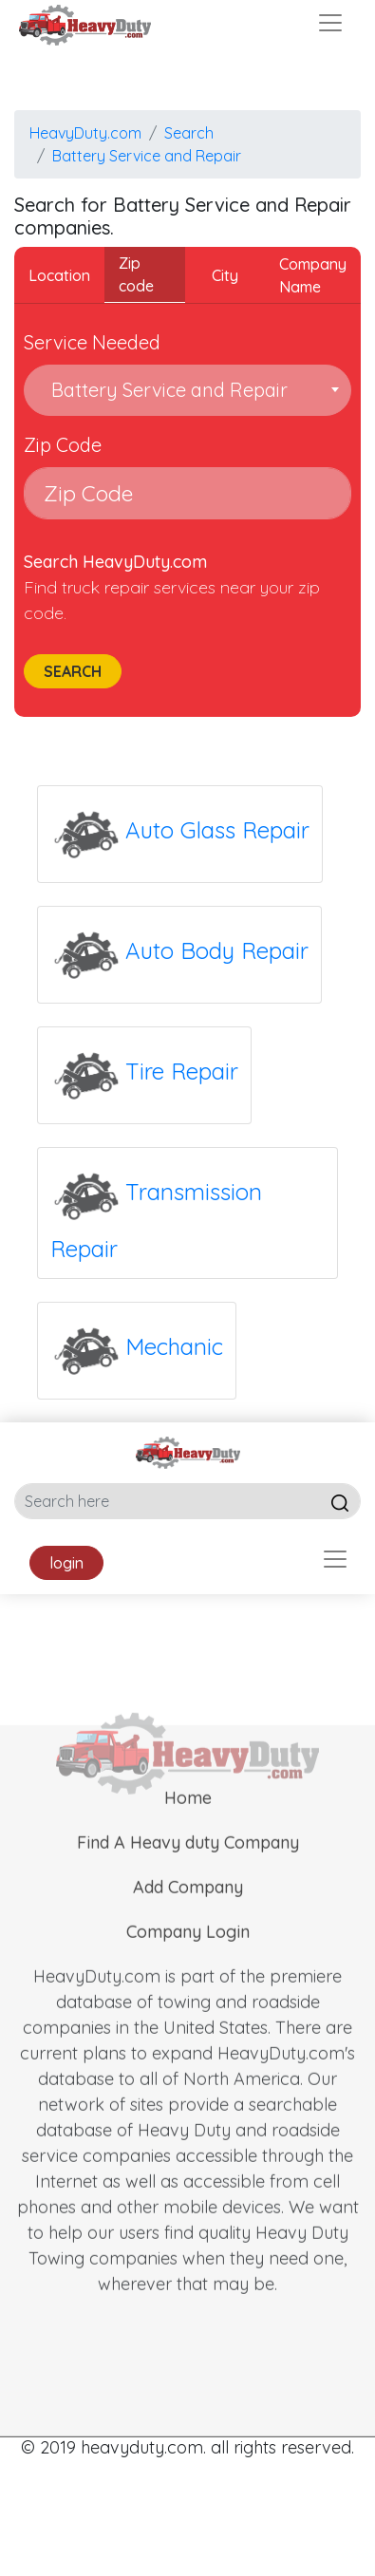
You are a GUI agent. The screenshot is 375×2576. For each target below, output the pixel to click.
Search (189, 132)
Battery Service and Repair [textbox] (165, 390)
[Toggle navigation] (330, 23)
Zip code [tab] (136, 274)
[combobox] (187, 390)
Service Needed (92, 342)
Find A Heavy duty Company (188, 1866)
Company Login (188, 1955)
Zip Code (63, 445)
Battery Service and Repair (146, 155)
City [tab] (225, 275)
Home (188, 1822)
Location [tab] (59, 275)
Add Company (188, 1911)
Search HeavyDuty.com (115, 562)
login (66, 1562)
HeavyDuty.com (85, 132)
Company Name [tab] (313, 275)
